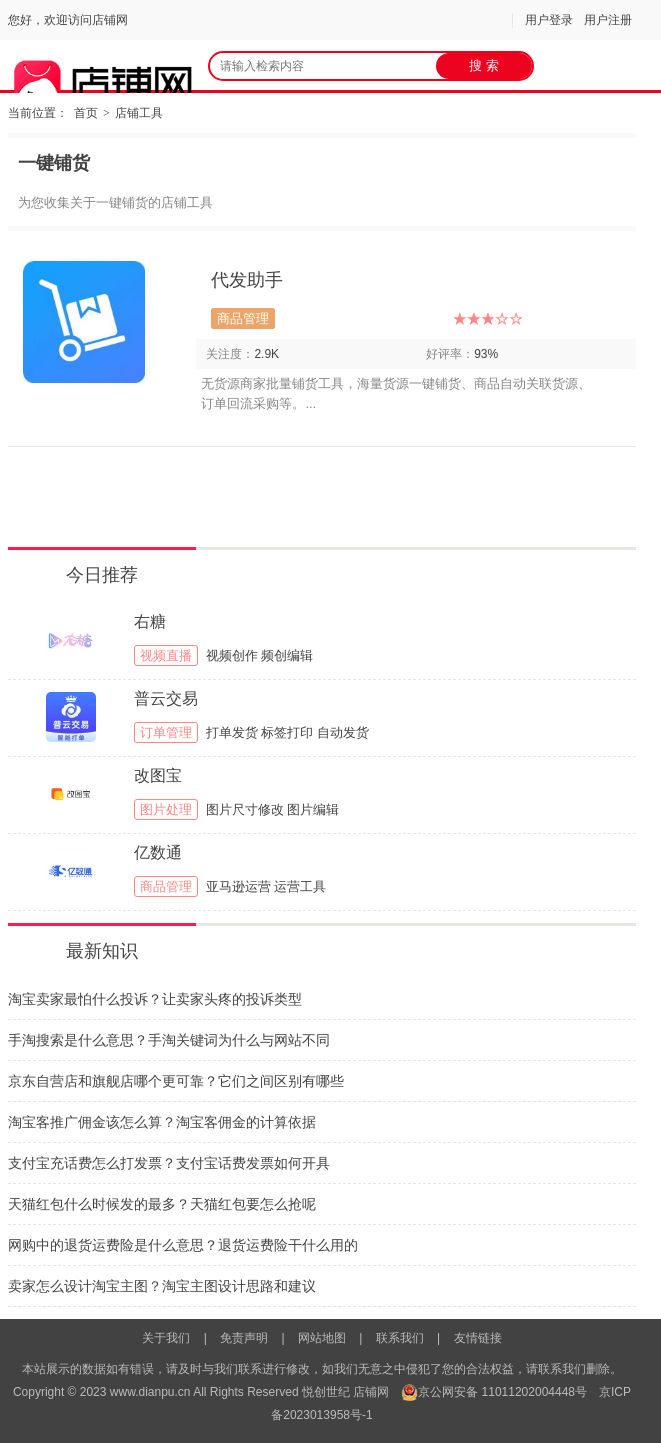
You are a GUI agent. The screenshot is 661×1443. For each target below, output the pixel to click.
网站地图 (322, 1338)
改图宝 (158, 775)
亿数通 (158, 852)
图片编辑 (313, 809)
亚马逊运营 (238, 886)
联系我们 (400, 1338)
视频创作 (232, 655)
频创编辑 (287, 655)
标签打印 (287, 732)
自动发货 (343, 732)
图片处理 (166, 809)
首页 (86, 113)
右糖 (150, 621)
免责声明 (244, 1338)
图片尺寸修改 (245, 809)
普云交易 (166, 698)
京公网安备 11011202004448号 (494, 1392)
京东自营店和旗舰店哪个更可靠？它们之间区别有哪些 (176, 1081)
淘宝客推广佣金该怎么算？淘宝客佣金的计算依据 (162, 1122)
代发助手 (247, 280)
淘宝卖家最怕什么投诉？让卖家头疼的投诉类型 (155, 999)
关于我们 (166, 1338)
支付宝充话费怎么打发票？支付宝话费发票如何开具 (169, 1163)
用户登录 (549, 20)
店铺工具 (139, 113)
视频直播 (166, 655)
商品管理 (243, 318)
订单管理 (166, 732)
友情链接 (478, 1338)
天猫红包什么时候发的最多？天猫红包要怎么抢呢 (162, 1204)
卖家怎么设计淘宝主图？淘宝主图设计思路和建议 (162, 1286)
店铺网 (371, 1392)
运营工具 (300, 886)
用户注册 (608, 20)
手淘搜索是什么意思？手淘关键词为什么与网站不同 (169, 1040)
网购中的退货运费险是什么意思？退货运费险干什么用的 (183, 1245)
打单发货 (232, 732)
